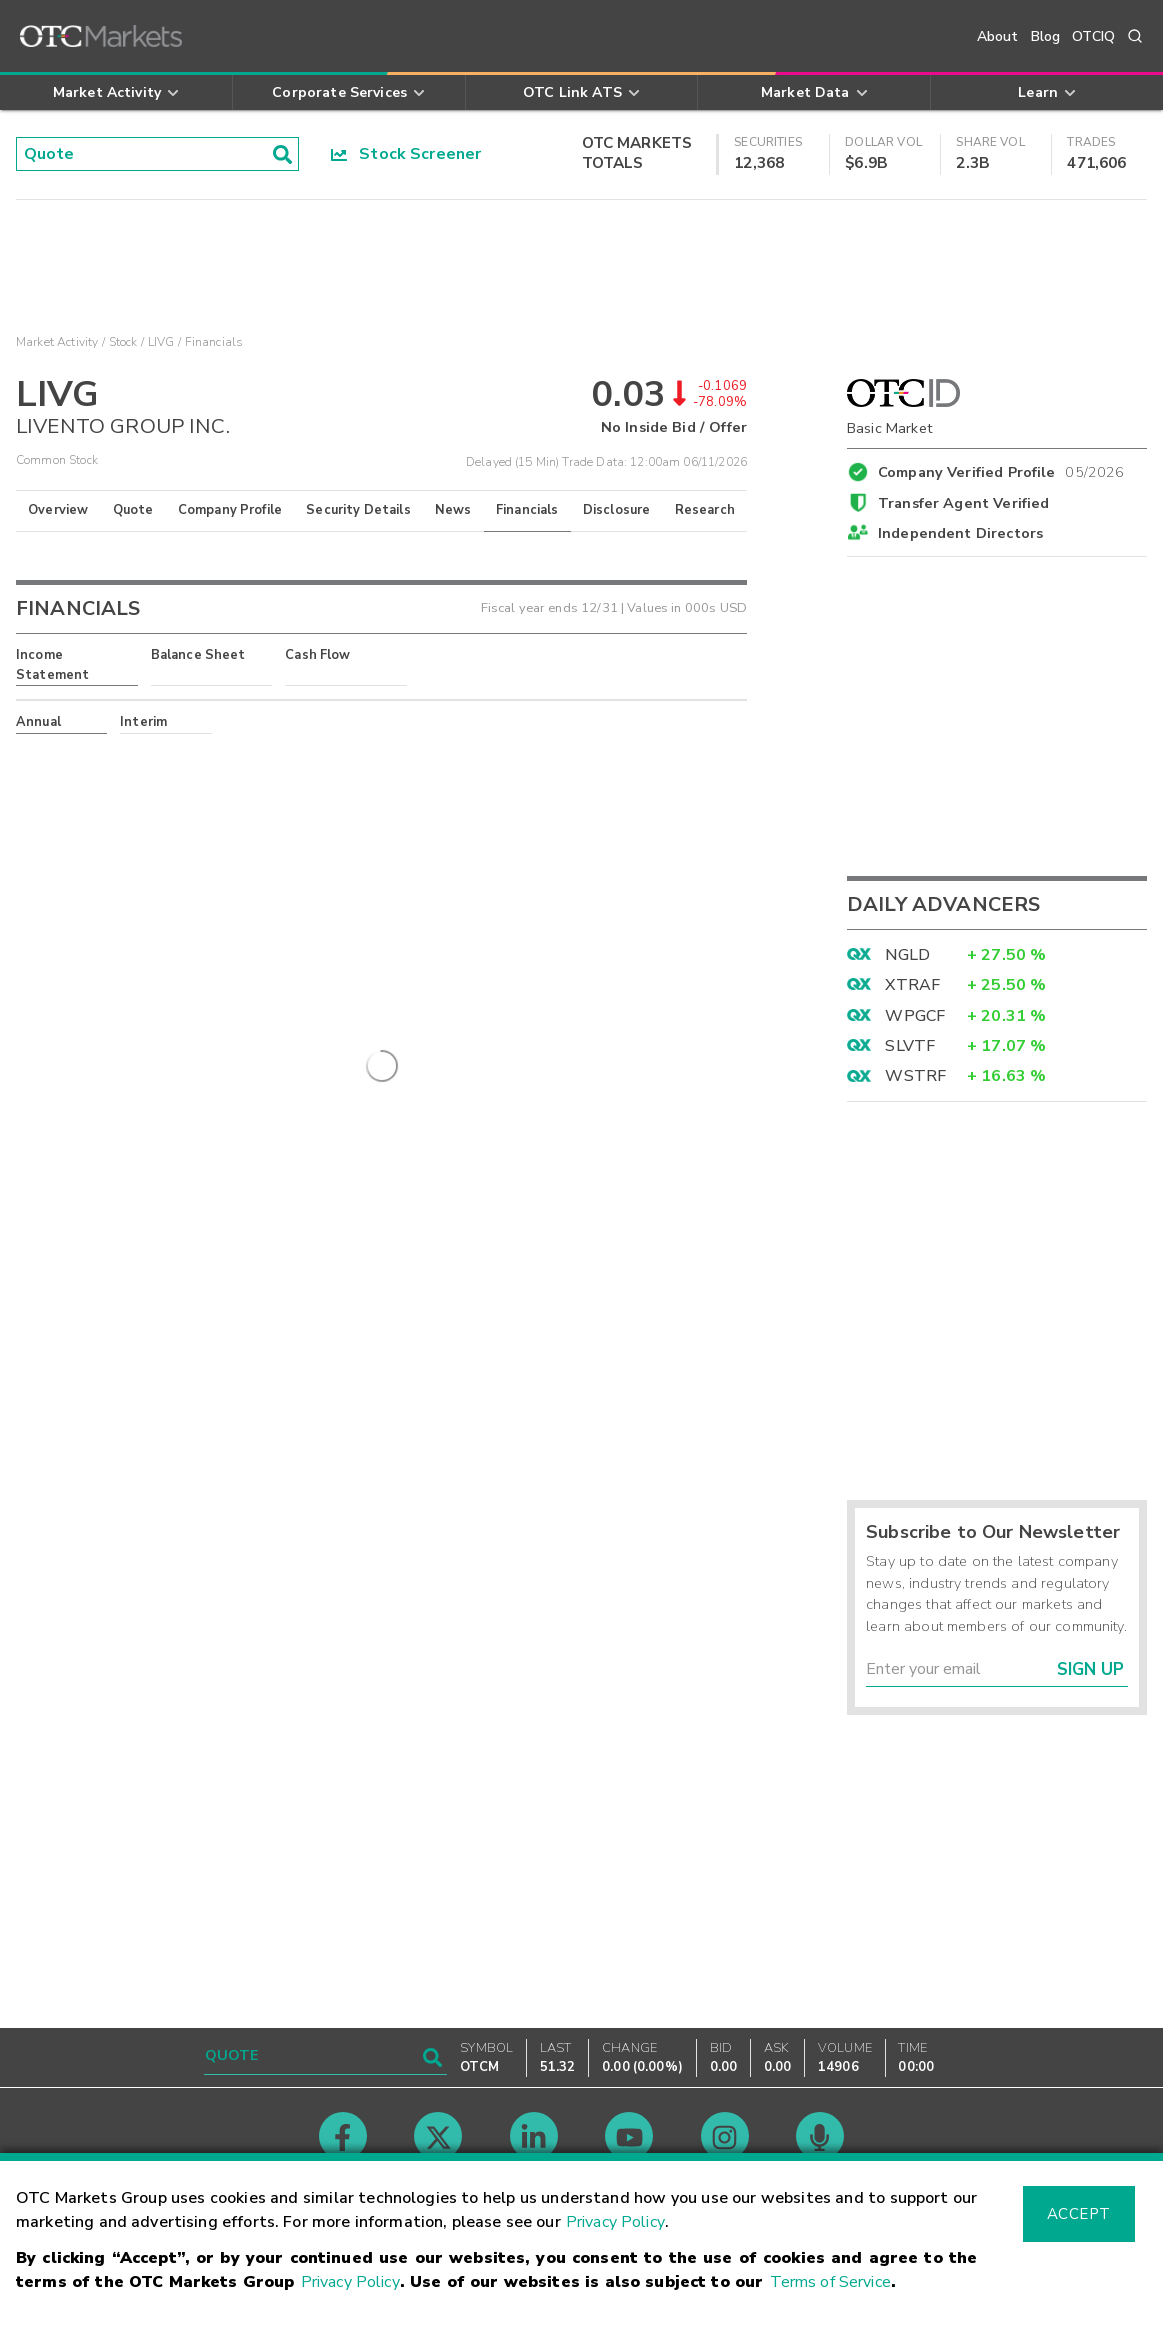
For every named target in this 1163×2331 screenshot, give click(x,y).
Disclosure (617, 510)
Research (705, 510)
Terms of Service (830, 2282)
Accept (1079, 2214)
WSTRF (915, 1076)
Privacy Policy (615, 2222)
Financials (527, 510)
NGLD (907, 955)
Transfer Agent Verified (963, 503)
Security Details (358, 510)
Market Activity (57, 342)
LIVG (161, 342)
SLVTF (910, 1046)
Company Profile (230, 510)
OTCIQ (1093, 36)
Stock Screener (406, 154)
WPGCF (915, 1016)
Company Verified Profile (1001, 469)
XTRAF (912, 985)
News (453, 510)
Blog (1046, 36)
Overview (58, 510)
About (998, 36)
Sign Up (1090, 1669)
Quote (133, 510)
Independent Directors (960, 533)
